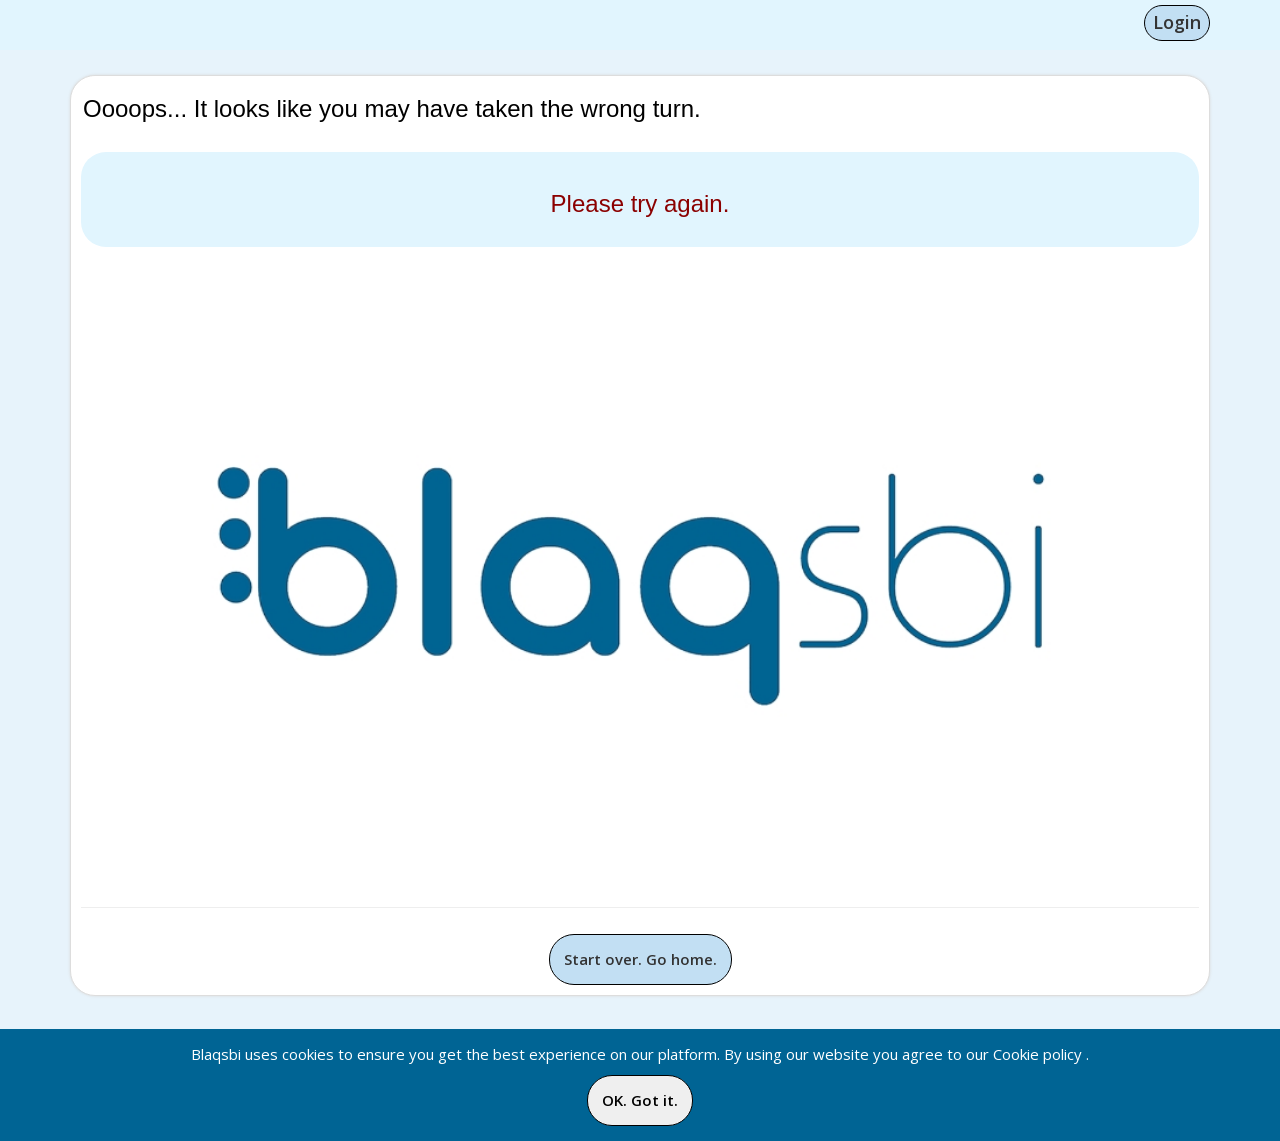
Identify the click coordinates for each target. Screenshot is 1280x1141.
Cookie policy (1037, 1054)
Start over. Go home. (640, 959)
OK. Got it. (640, 1100)
